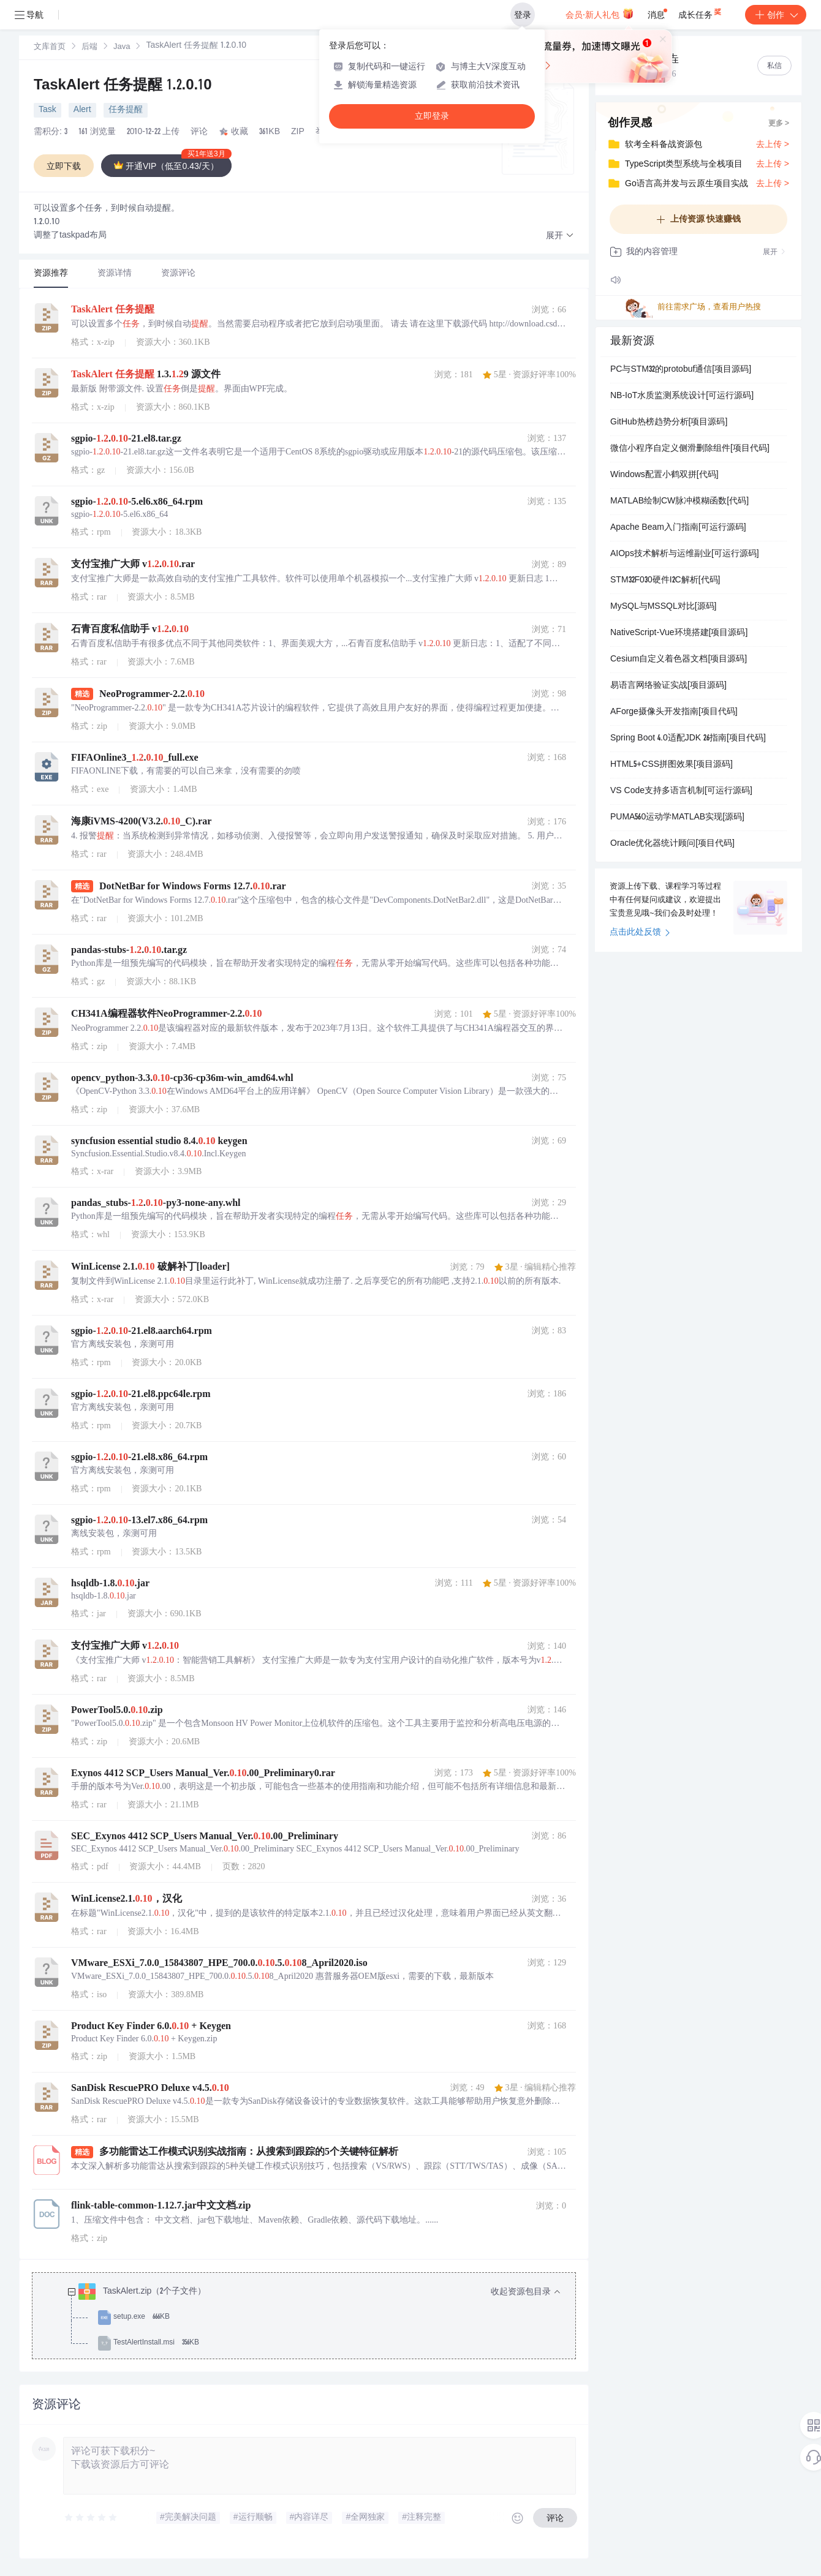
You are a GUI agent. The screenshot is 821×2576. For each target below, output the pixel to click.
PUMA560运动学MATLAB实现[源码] (677, 817)
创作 (775, 15)
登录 (522, 15)
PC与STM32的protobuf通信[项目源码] (680, 370)
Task (47, 110)
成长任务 (700, 12)
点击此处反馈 (640, 932)
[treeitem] (313, 2317)
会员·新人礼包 (600, 13)
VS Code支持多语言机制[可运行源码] (681, 791)
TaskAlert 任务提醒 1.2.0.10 (123, 86)
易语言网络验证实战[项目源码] (668, 686)
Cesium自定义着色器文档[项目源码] (678, 659)
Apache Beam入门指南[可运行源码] (678, 528)
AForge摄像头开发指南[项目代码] (674, 712)
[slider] (91, 2518)
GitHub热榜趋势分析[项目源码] (668, 422)
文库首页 (50, 47)
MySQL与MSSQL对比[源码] (663, 607)
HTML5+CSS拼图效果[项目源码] (671, 765)
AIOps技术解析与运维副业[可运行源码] (684, 554)
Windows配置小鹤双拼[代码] (664, 475)
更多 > (778, 123)
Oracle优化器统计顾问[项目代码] (672, 844)
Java (121, 47)
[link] (50, 47)
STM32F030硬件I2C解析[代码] (665, 580)
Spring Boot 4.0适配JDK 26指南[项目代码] (688, 738)
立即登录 (432, 116)
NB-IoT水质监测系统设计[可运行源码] (682, 396)
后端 (89, 47)
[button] (560, 236)
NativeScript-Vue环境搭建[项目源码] (678, 633)
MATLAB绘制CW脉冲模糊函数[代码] (679, 501)
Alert (82, 110)
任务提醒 (125, 110)
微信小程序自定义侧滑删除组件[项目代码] (690, 449)
